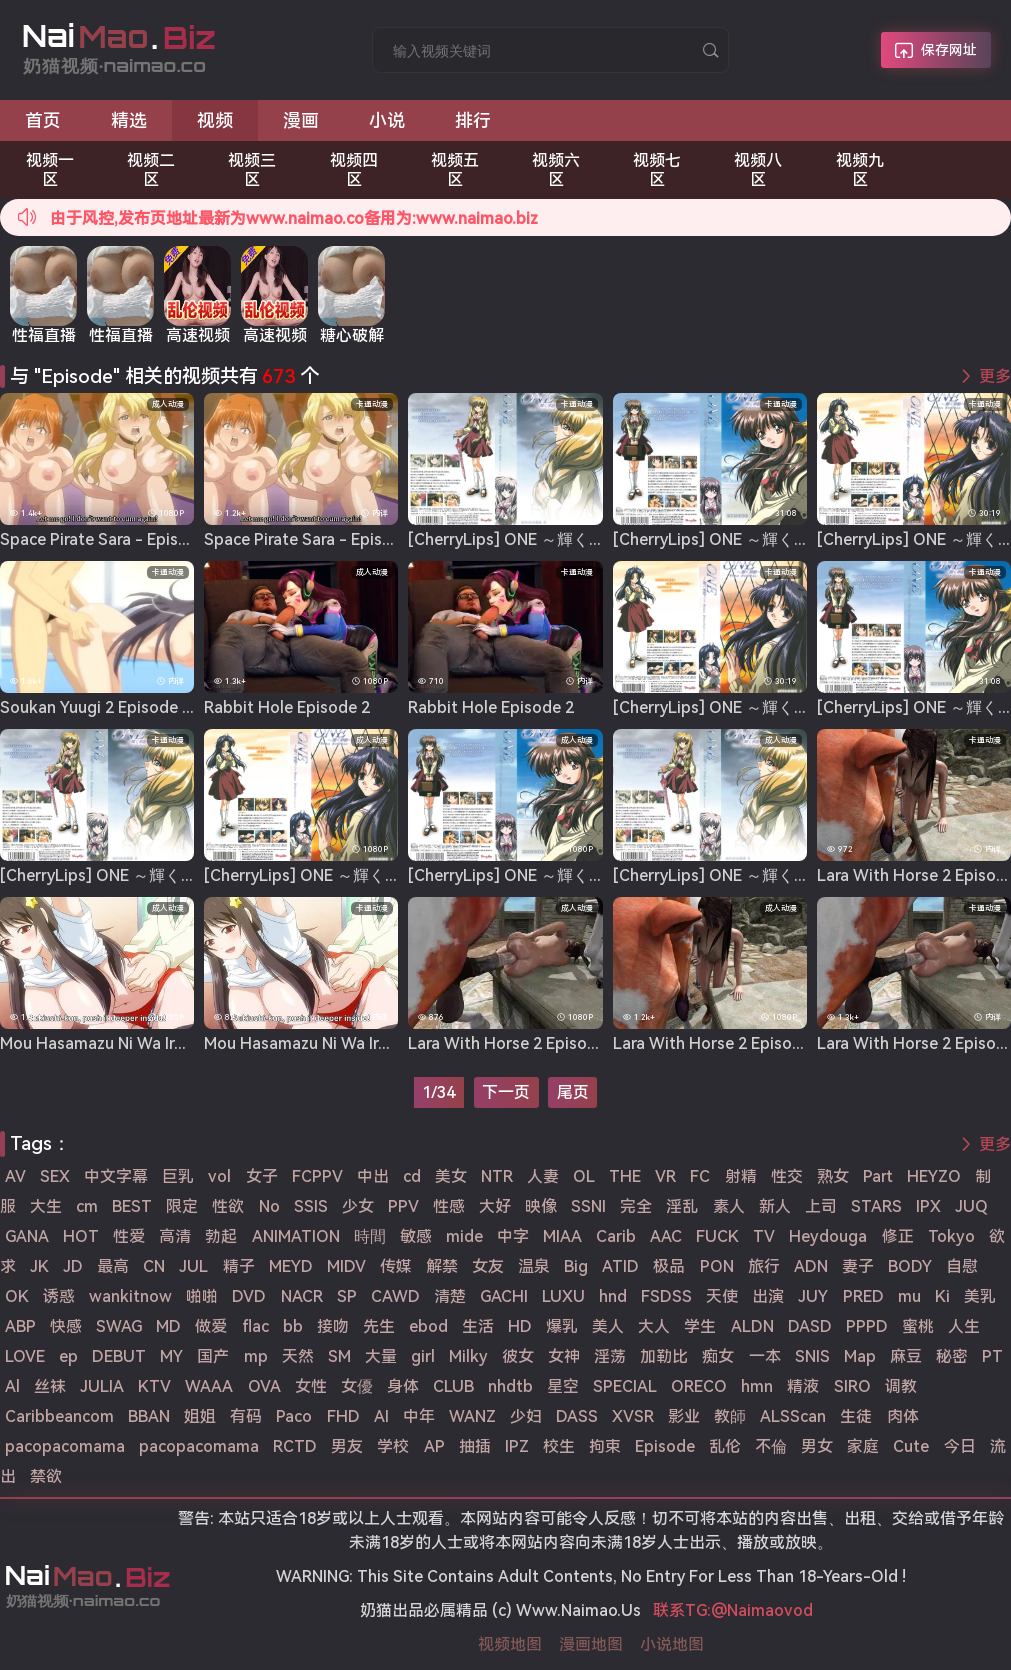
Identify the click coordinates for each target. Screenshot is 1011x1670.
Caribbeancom (59, 1416)
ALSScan (793, 1416)
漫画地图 (591, 1644)
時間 (370, 1236)
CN (154, 1266)
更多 (995, 376)
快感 (66, 1326)
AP (434, 1446)
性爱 (129, 1236)
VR (665, 1176)
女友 (488, 1266)
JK (39, 1266)
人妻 (543, 1176)
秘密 (952, 1356)
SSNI (588, 1206)
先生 (379, 1326)
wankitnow (130, 1296)
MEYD (291, 1266)
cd (412, 1176)
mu (909, 1296)
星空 (563, 1386)
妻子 (858, 1266)
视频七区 (657, 170)
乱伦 (725, 1446)
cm (87, 1206)
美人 (608, 1326)
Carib (616, 1236)
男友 (347, 1446)
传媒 (396, 1266)
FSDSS (666, 1296)
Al (12, 1386)
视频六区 (556, 170)
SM (339, 1356)
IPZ (517, 1446)
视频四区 (354, 170)
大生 (46, 1206)
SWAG (119, 1326)
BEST (132, 1206)
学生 (700, 1326)
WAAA (209, 1386)
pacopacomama (65, 1446)
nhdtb (510, 1386)
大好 (495, 1206)
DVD (249, 1296)
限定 (182, 1206)
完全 (636, 1206)
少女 (358, 1206)
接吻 (333, 1326)
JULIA (102, 1386)
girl (423, 1356)
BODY (910, 1266)
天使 (722, 1296)
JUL (193, 1266)
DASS (577, 1416)
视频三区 (252, 170)
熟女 (833, 1176)
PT (992, 1356)
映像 (541, 1206)
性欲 (228, 1206)
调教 (901, 1386)
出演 (768, 1296)
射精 (741, 1176)
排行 (473, 120)
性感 (449, 1206)
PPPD (867, 1326)
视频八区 (758, 170)
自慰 (962, 1266)
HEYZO (934, 1176)
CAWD (395, 1296)
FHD (343, 1416)
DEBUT (119, 1356)
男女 (817, 1446)
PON (717, 1266)
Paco (294, 1416)
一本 (765, 1356)
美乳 (980, 1296)
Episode (665, 1446)
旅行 (764, 1266)
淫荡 (610, 1356)
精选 (129, 120)
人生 (964, 1326)
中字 (513, 1236)
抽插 (475, 1446)
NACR (302, 1296)
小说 (387, 120)
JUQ (971, 1206)
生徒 (856, 1416)
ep (68, 1356)
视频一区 (50, 170)
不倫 (771, 1446)
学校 (393, 1446)
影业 (684, 1416)
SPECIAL (625, 1386)
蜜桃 (918, 1326)
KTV (154, 1386)
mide (464, 1236)
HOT (81, 1236)
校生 (559, 1446)
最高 (113, 1266)
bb (293, 1326)
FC (700, 1176)
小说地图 (672, 1644)
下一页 (506, 1092)
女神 (564, 1356)
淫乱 (682, 1206)
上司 (821, 1206)
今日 (960, 1446)
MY (171, 1356)
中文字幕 (116, 1176)
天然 (298, 1356)
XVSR (633, 1416)
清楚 (450, 1296)
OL (584, 1176)
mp (256, 1356)
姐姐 (200, 1416)
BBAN (149, 1416)
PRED (863, 1296)
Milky (468, 1356)
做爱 (211, 1326)
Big (576, 1266)
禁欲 (46, 1476)
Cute (911, 1446)
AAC (666, 1236)
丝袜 (50, 1386)
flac (255, 1326)
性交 (787, 1176)
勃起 (221, 1236)
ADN (811, 1266)
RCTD (295, 1446)
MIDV (346, 1266)
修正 (898, 1236)
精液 (803, 1386)
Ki (942, 1296)
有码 (246, 1416)
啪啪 (202, 1296)
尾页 (573, 1092)
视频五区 (455, 170)
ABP (20, 1326)
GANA (27, 1236)
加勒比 (664, 1356)
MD (168, 1326)
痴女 (718, 1356)
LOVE (25, 1356)
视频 (215, 120)
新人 (775, 1206)
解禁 (442, 1266)
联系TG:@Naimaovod (733, 1610)
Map (860, 1356)
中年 (419, 1416)
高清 (175, 1236)
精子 (239, 1266)
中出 (373, 1176)
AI (381, 1416)
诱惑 (59, 1296)
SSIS (311, 1206)
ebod (428, 1326)
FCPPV (317, 1176)
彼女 (518, 1356)
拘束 (605, 1446)
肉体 (903, 1416)
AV (15, 1176)
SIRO (852, 1386)
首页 (43, 120)
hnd (613, 1296)
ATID (620, 1266)
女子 (262, 1176)
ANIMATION (296, 1236)
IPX (928, 1206)
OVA (264, 1386)
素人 (729, 1206)
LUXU (563, 1296)
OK (17, 1296)
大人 (654, 1326)
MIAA (562, 1236)
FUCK (717, 1236)
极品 (669, 1266)
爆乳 (562, 1326)
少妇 (526, 1416)
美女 (451, 1176)
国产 (213, 1356)
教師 (730, 1416)
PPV (403, 1206)
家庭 (863, 1446)
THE (625, 1176)
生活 (478, 1326)
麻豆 (906, 1356)
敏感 (416, 1236)
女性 (311, 1386)
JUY (813, 1296)
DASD (810, 1326)
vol (219, 1176)
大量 (381, 1356)
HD (520, 1326)
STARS (876, 1206)
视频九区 (860, 170)
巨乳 (178, 1176)
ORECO (699, 1386)
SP (347, 1296)
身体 (403, 1386)
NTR (497, 1176)
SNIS (812, 1356)
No (269, 1206)
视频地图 (510, 1644)
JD (73, 1266)
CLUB (453, 1386)
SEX (55, 1176)
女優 (357, 1386)
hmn (757, 1386)
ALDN (752, 1326)
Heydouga (828, 1236)
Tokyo (951, 1236)
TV (764, 1236)
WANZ (472, 1416)
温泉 (534, 1266)
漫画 (301, 120)
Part (878, 1176)
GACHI (504, 1296)
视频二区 (151, 170)
